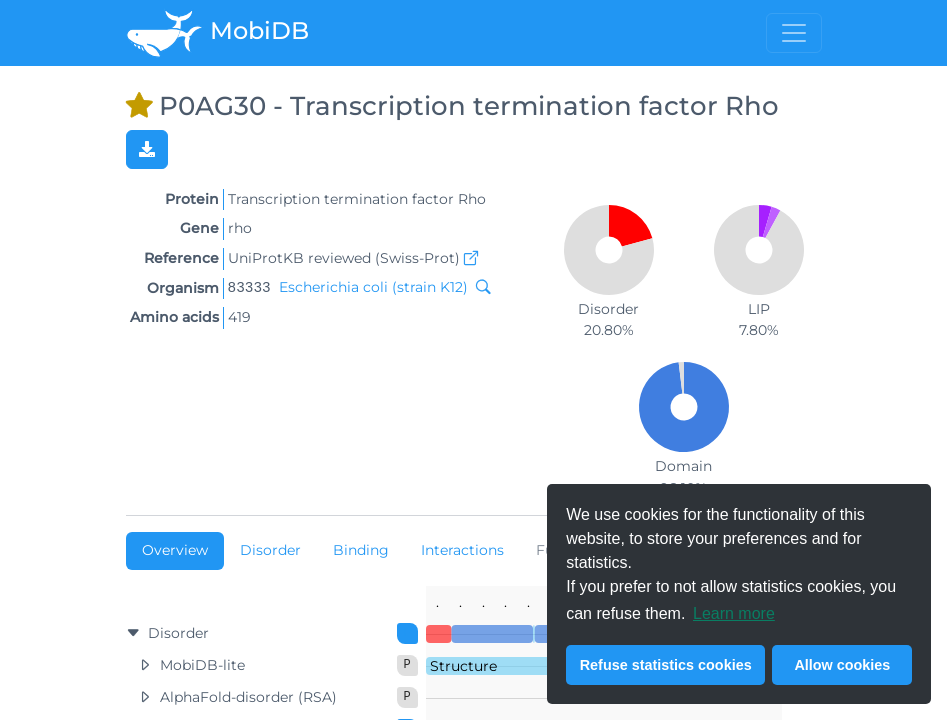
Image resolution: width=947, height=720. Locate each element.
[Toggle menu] (794, 33)
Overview (175, 550)
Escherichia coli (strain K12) (373, 287)
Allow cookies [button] (842, 665)
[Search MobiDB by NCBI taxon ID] (479, 287)
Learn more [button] (734, 613)
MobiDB (217, 33)
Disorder (270, 550)
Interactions (462, 550)
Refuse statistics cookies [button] (666, 665)
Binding (361, 550)
